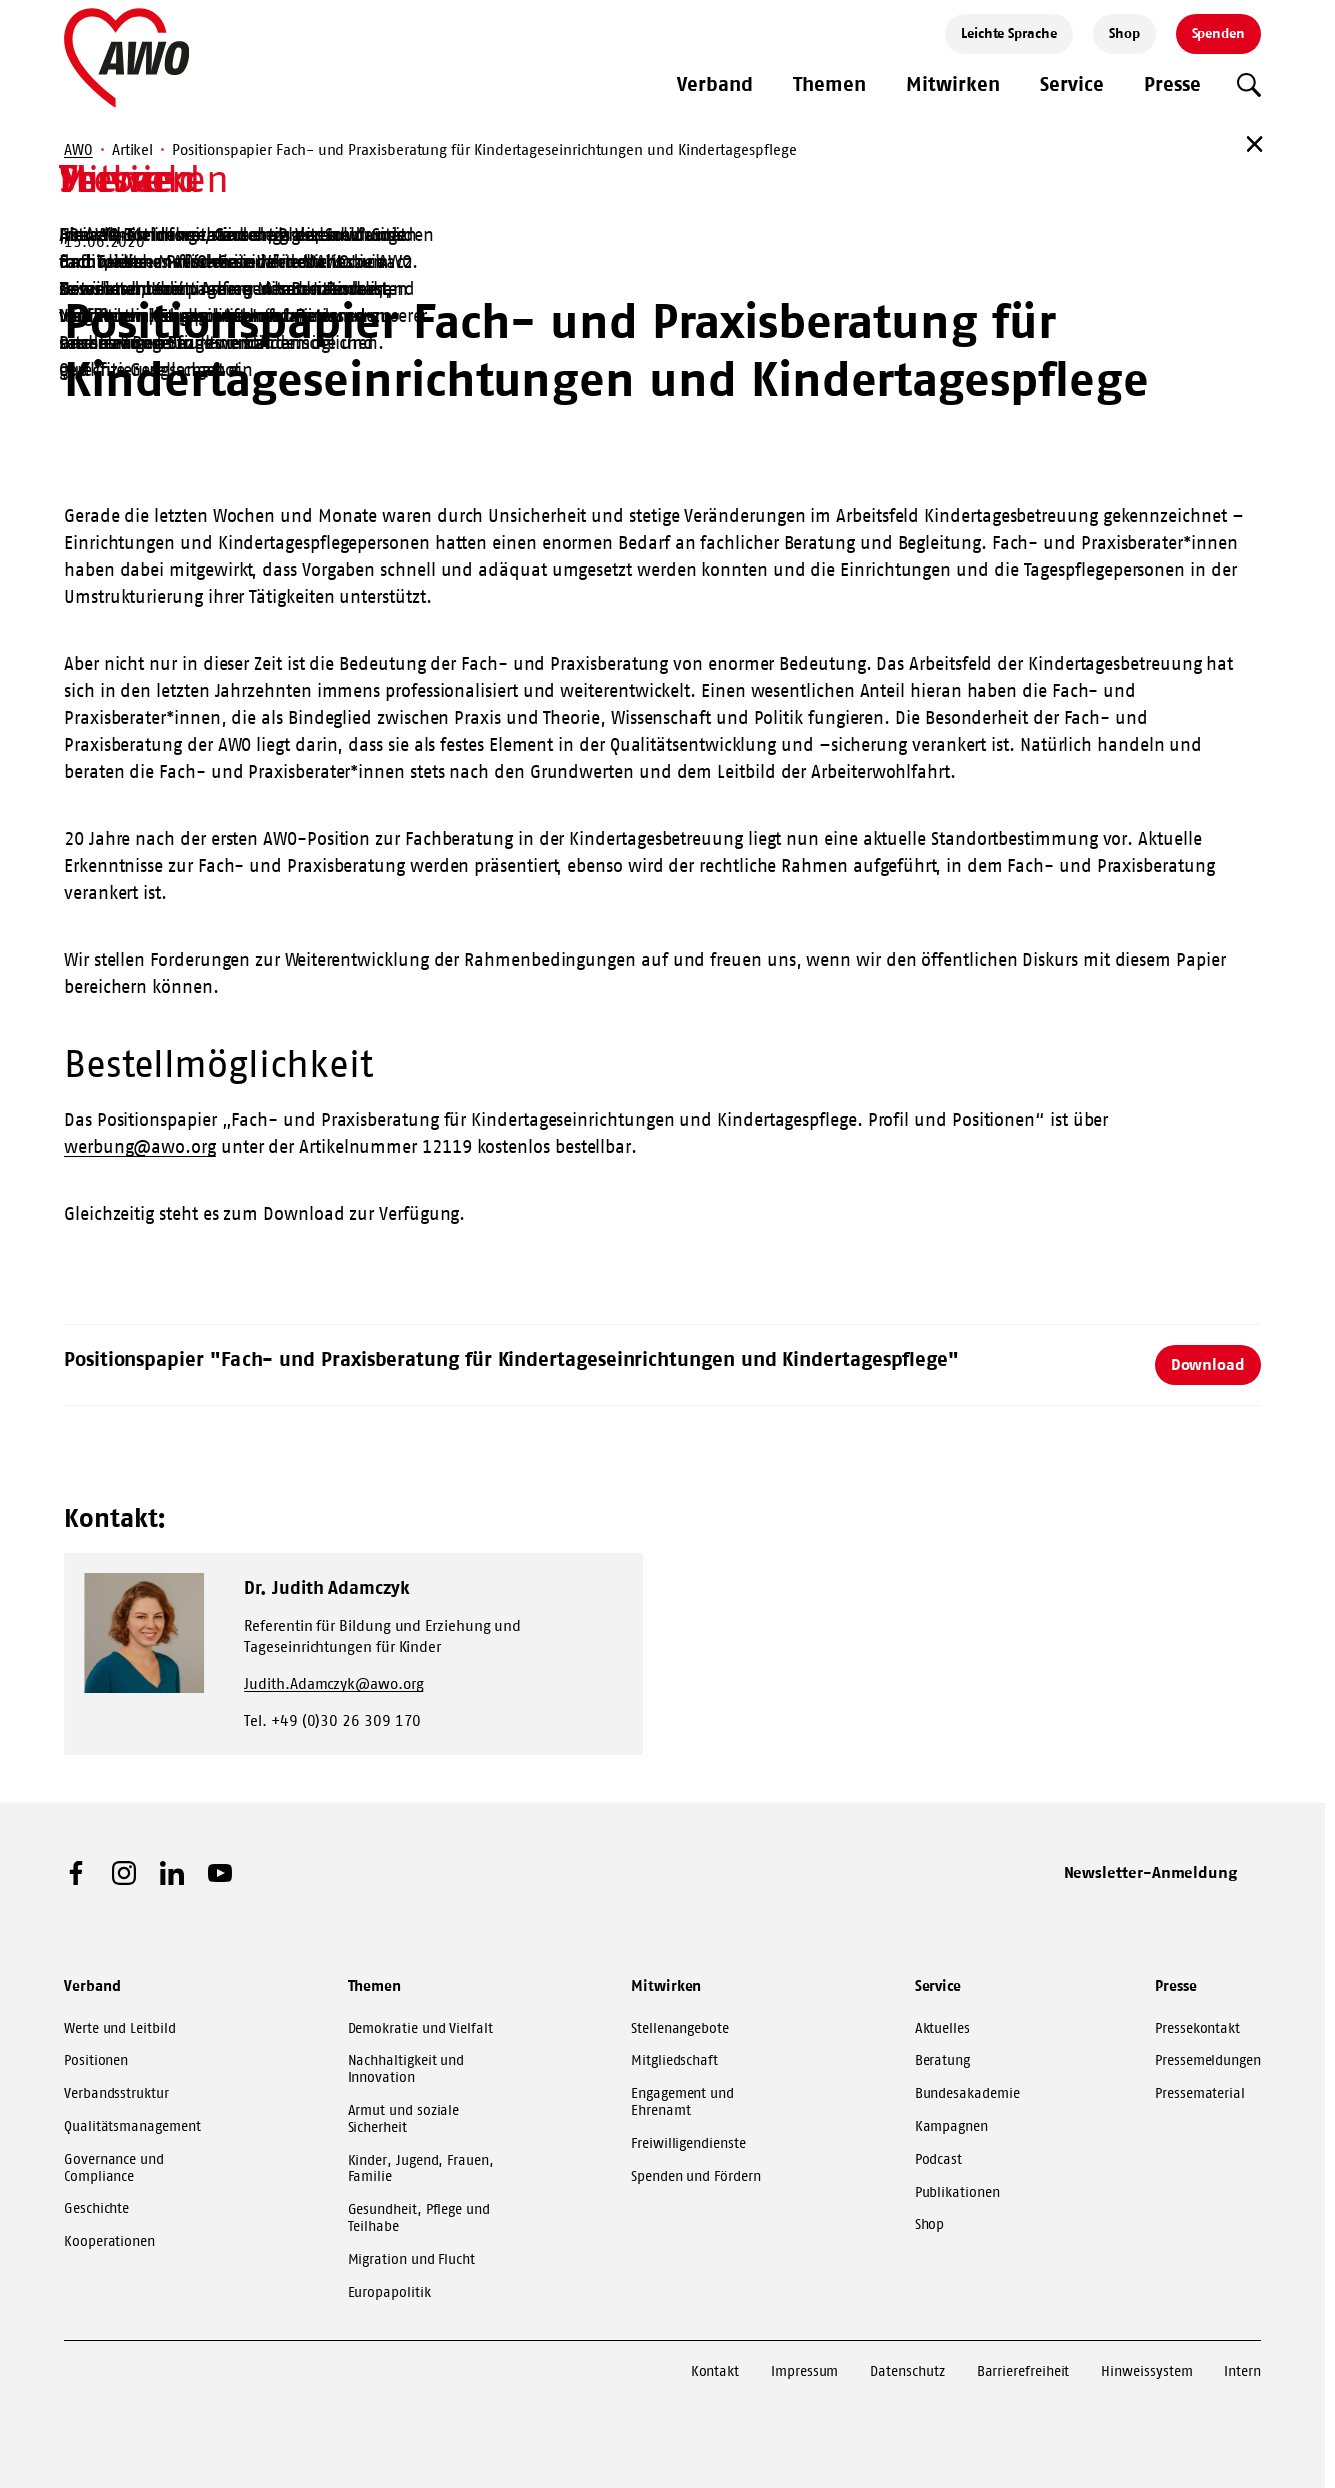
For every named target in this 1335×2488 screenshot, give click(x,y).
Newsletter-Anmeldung (1151, 1872)
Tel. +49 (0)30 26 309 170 (332, 1720)
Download (1208, 1364)
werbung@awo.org (140, 1147)
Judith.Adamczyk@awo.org (333, 1683)
